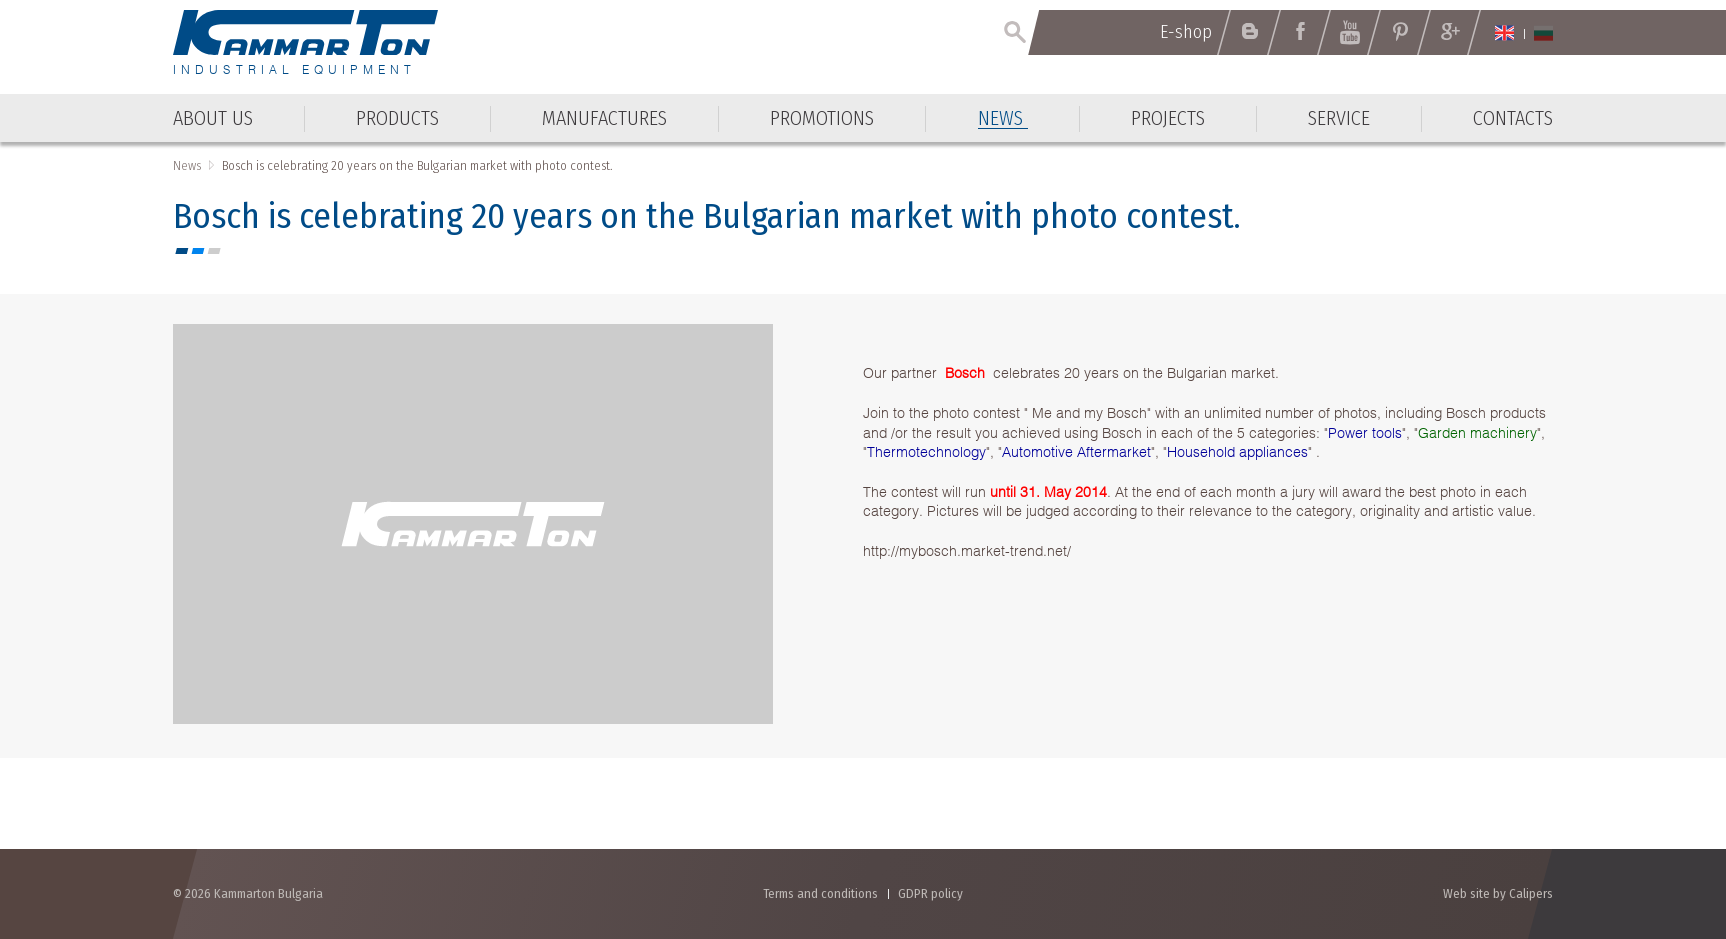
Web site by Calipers (1498, 893)
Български (1543, 33)
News (187, 165)
